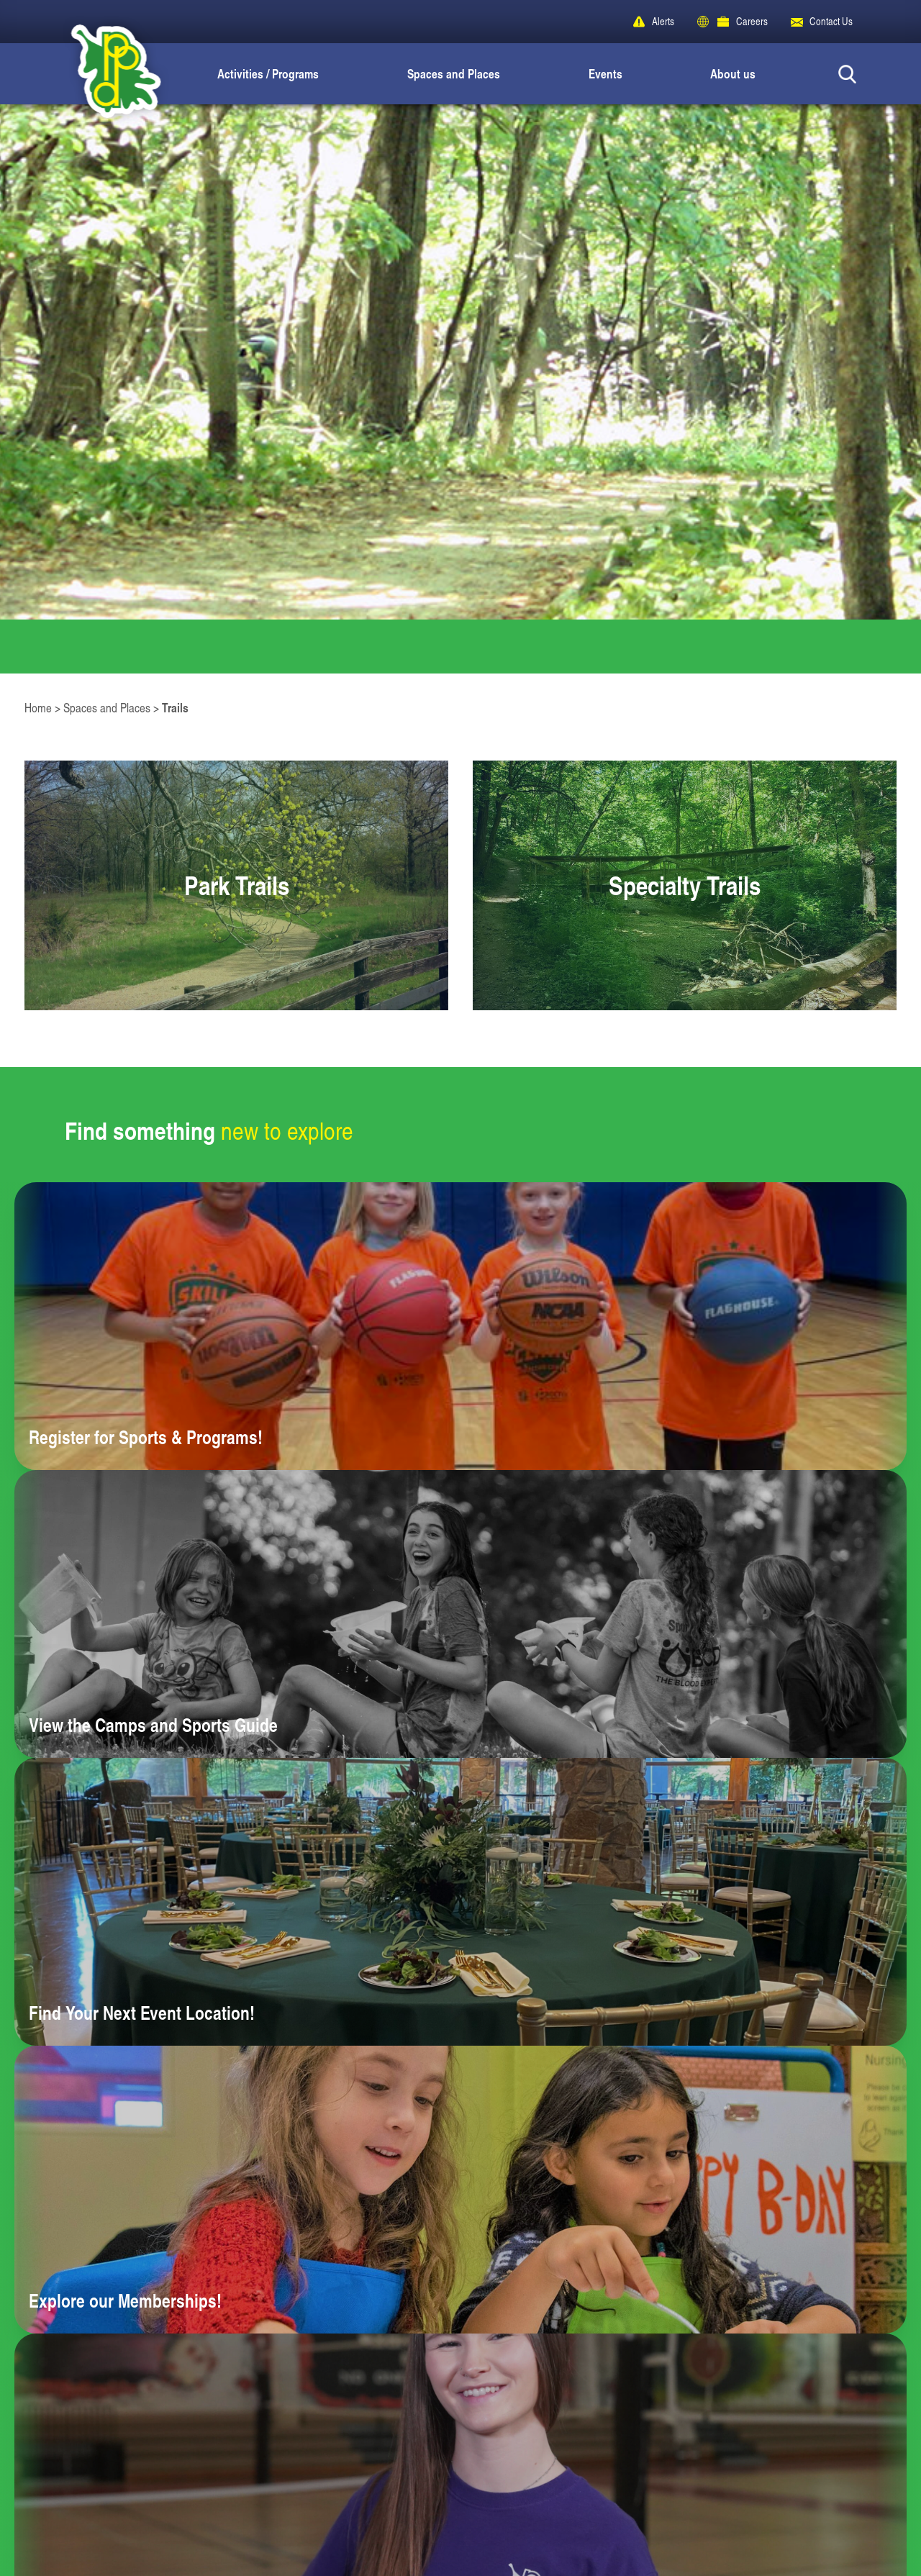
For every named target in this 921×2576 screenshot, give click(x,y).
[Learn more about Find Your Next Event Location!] (460, 1902)
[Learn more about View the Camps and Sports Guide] (460, 1614)
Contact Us (831, 21)
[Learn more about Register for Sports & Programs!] (460, 1326)
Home (38, 707)
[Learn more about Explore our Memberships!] (460, 2190)
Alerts (663, 21)
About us (733, 73)
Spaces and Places (453, 73)
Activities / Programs (268, 73)
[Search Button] (847, 74)
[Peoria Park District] (104, 73)
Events (605, 73)
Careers (752, 21)
